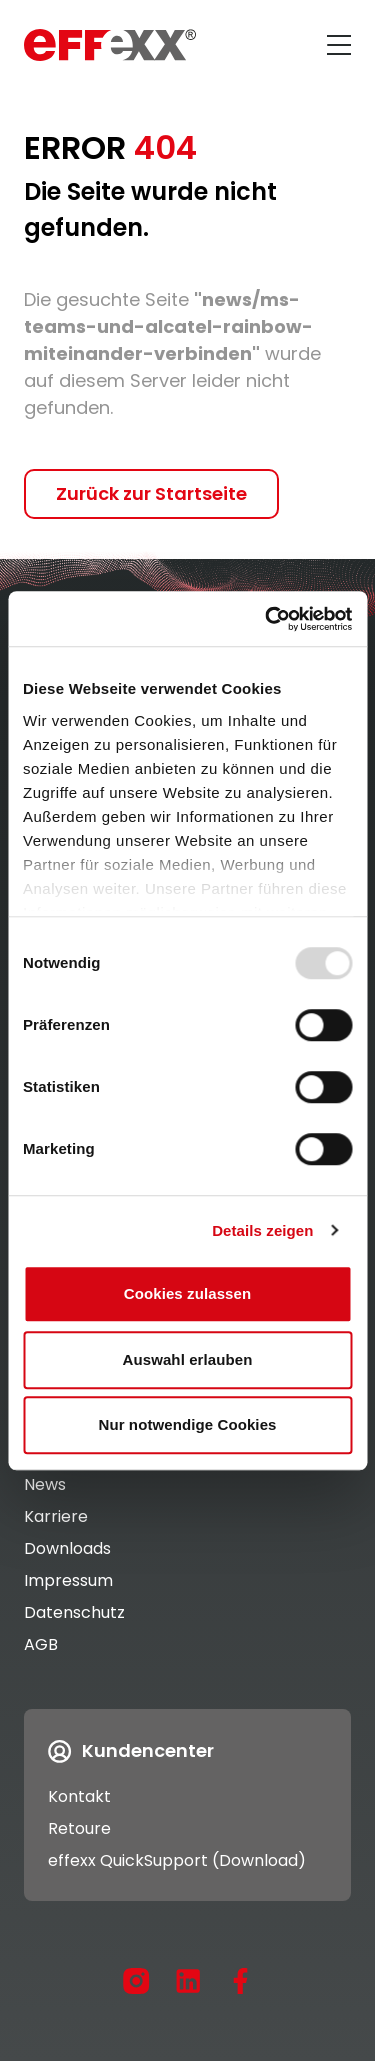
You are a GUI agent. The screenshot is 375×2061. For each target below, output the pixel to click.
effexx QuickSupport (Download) (177, 1860)
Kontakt (79, 1796)
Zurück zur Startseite (151, 493)
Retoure (79, 1828)
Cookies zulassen (187, 1293)
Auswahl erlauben (188, 1359)
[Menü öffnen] (339, 45)
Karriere (56, 1516)
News (45, 1484)
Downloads (67, 1548)
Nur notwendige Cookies (187, 1424)
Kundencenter (131, 1750)
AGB (41, 1644)
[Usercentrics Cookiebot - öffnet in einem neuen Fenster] (267, 619)
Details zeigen (262, 1230)
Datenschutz (74, 1612)
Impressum (68, 1580)
